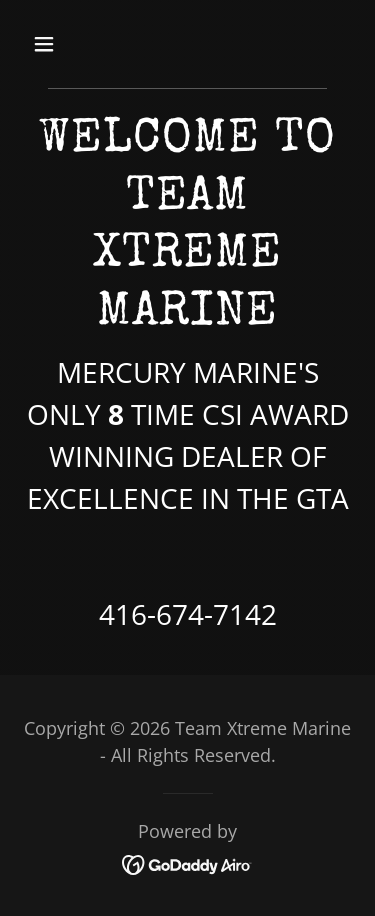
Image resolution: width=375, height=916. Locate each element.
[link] (187, 862)
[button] (61, 44)
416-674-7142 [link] (188, 614)
